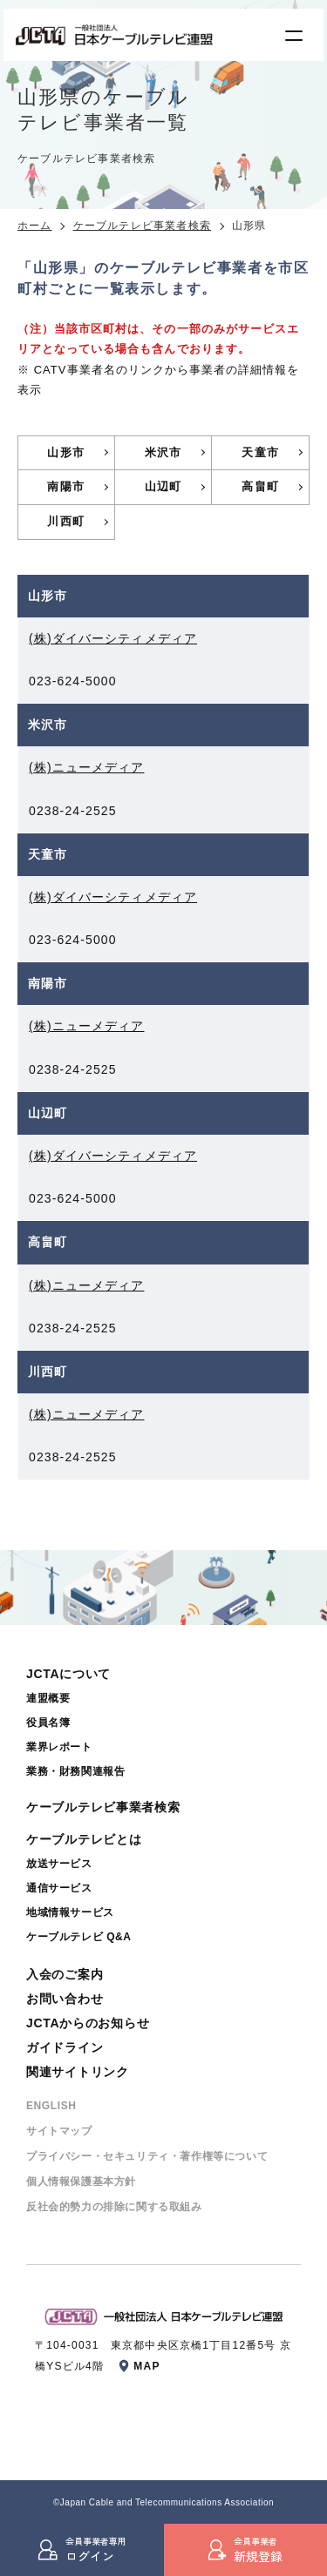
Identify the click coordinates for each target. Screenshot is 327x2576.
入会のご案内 (64, 1974)
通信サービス (59, 1888)
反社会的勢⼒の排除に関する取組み (114, 2207)
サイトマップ (59, 2131)
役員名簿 (48, 1722)
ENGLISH (51, 2106)
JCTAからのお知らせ (87, 2023)
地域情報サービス (70, 1912)
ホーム (34, 225)
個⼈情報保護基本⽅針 (81, 2181)
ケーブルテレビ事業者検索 (142, 225)
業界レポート (59, 1747)
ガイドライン (64, 2047)
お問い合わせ (64, 1999)
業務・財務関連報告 (75, 1771)
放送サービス (59, 1864)
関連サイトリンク (77, 2072)
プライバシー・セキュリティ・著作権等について (147, 2156)
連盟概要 (48, 1698)
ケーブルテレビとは (83, 1839)
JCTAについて (68, 1674)
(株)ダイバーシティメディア (113, 638)
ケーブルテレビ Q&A (79, 1937)
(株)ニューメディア (87, 767)
